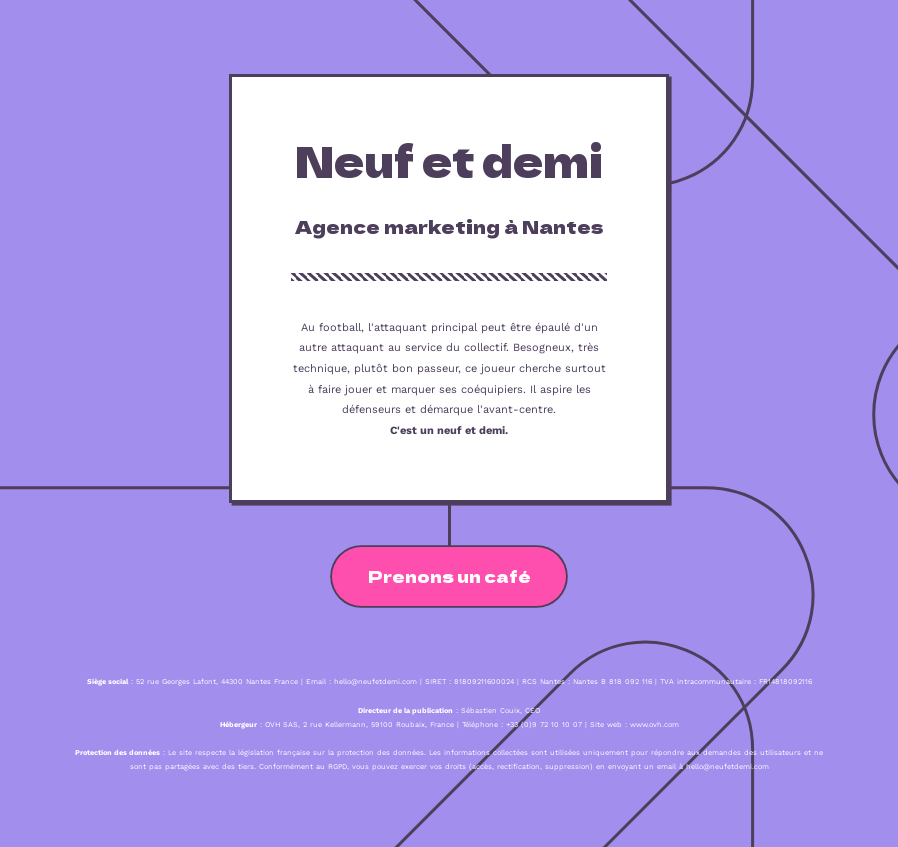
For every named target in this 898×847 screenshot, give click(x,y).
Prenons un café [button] (449, 576)
